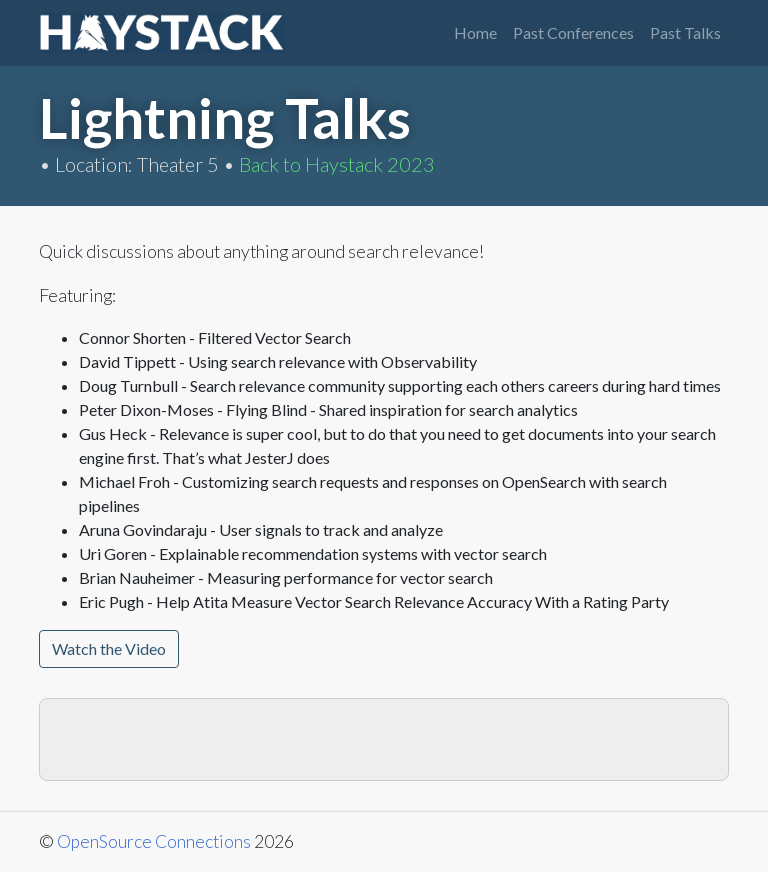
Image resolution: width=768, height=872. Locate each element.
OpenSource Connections (154, 841)
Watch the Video (109, 648)
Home (475, 32)
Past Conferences (573, 32)
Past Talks (685, 32)
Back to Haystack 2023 (337, 164)
